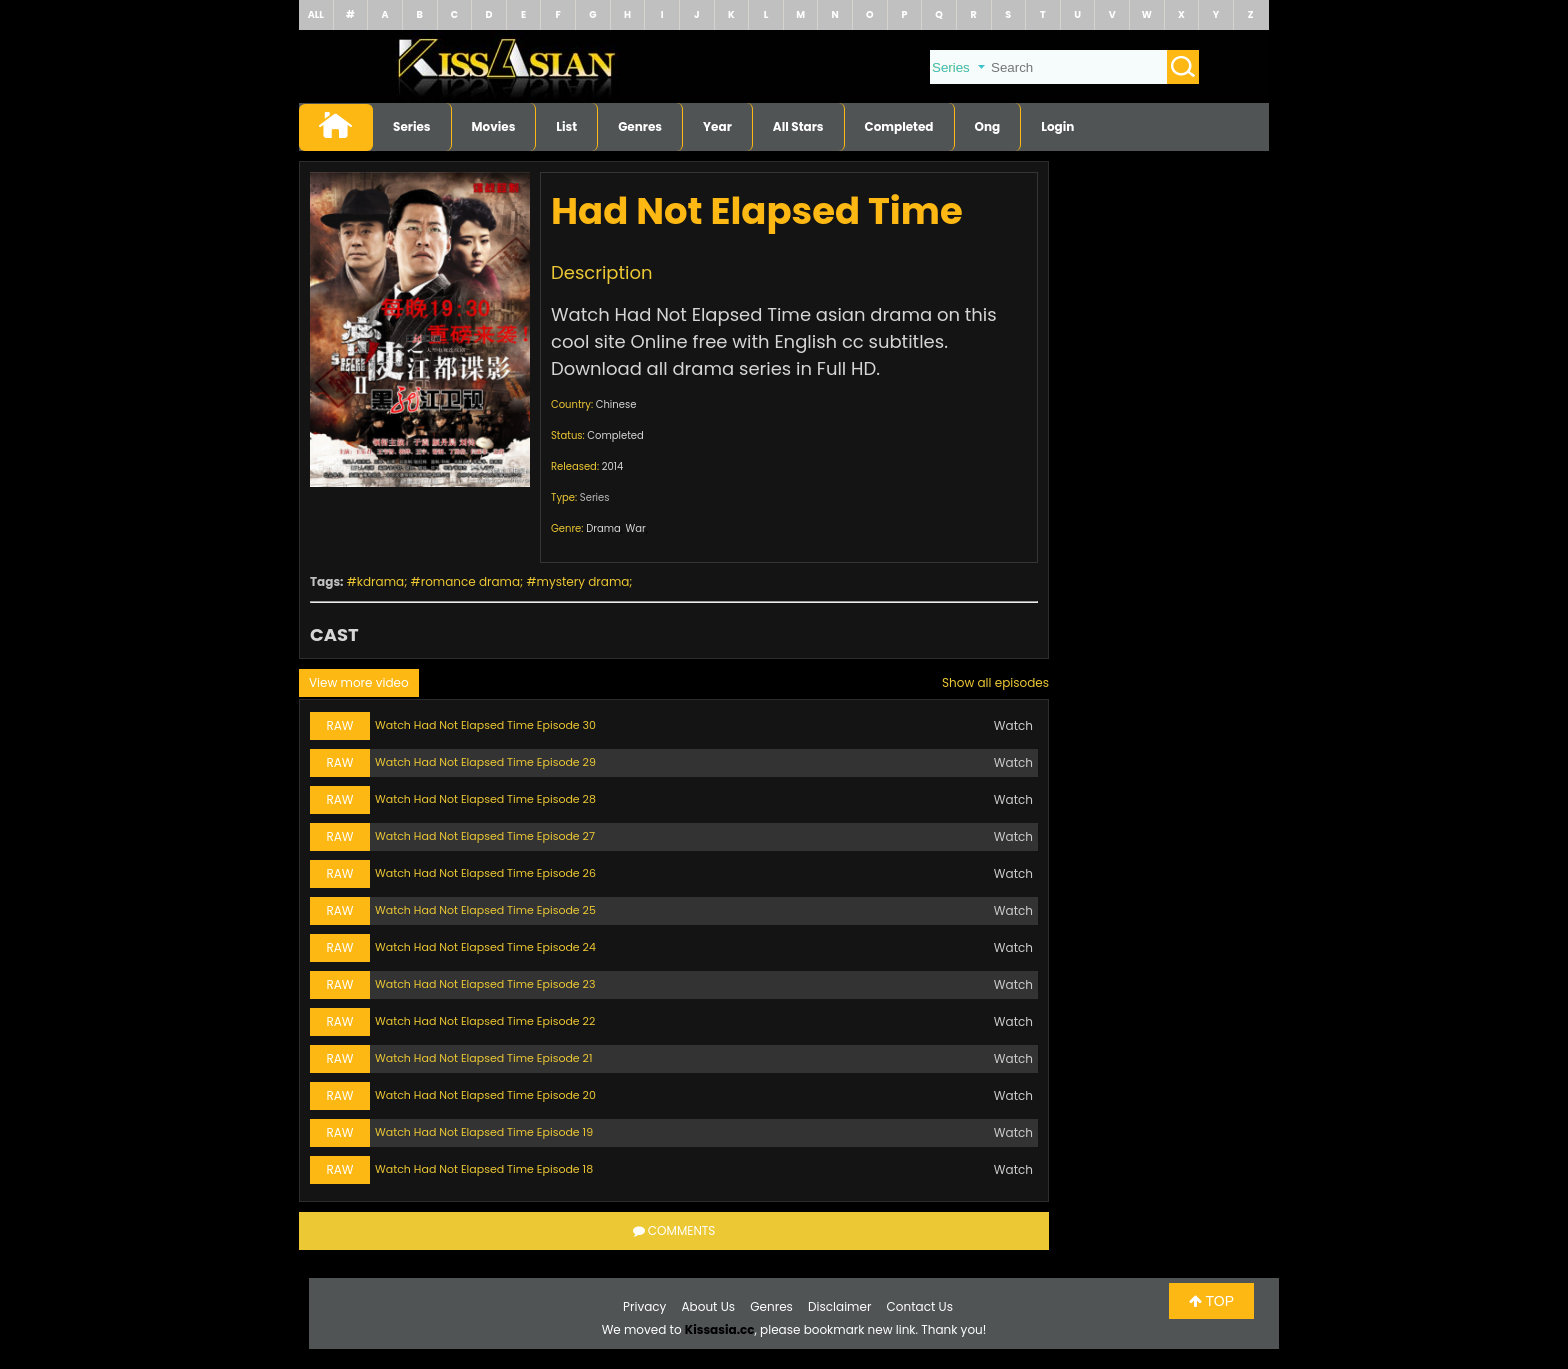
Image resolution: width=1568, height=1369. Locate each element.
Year (717, 126)
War (635, 528)
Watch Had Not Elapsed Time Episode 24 (485, 947)
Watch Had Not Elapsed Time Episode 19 (484, 1132)
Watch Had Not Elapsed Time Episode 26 (485, 873)
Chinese (616, 404)
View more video (359, 682)
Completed (899, 126)
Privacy (644, 1306)
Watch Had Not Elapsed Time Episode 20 (485, 1095)
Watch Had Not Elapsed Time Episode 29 (485, 762)
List (566, 126)
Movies (494, 126)
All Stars (798, 126)
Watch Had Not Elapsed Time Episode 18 (484, 1169)
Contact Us (920, 1306)
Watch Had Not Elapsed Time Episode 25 (485, 910)
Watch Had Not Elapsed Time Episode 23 (485, 984)
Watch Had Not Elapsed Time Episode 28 (485, 799)
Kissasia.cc (720, 1329)
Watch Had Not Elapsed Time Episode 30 (485, 725)
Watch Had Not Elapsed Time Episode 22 (485, 1021)
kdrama (380, 581)
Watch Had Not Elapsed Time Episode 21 (483, 1058)
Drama (603, 528)
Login (1057, 126)
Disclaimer (839, 1306)
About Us (709, 1306)
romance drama (470, 581)
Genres (640, 126)
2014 (613, 466)
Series (412, 126)
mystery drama (583, 581)
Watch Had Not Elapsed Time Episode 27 (485, 836)
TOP (1211, 1301)
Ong (988, 126)
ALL (316, 14)
